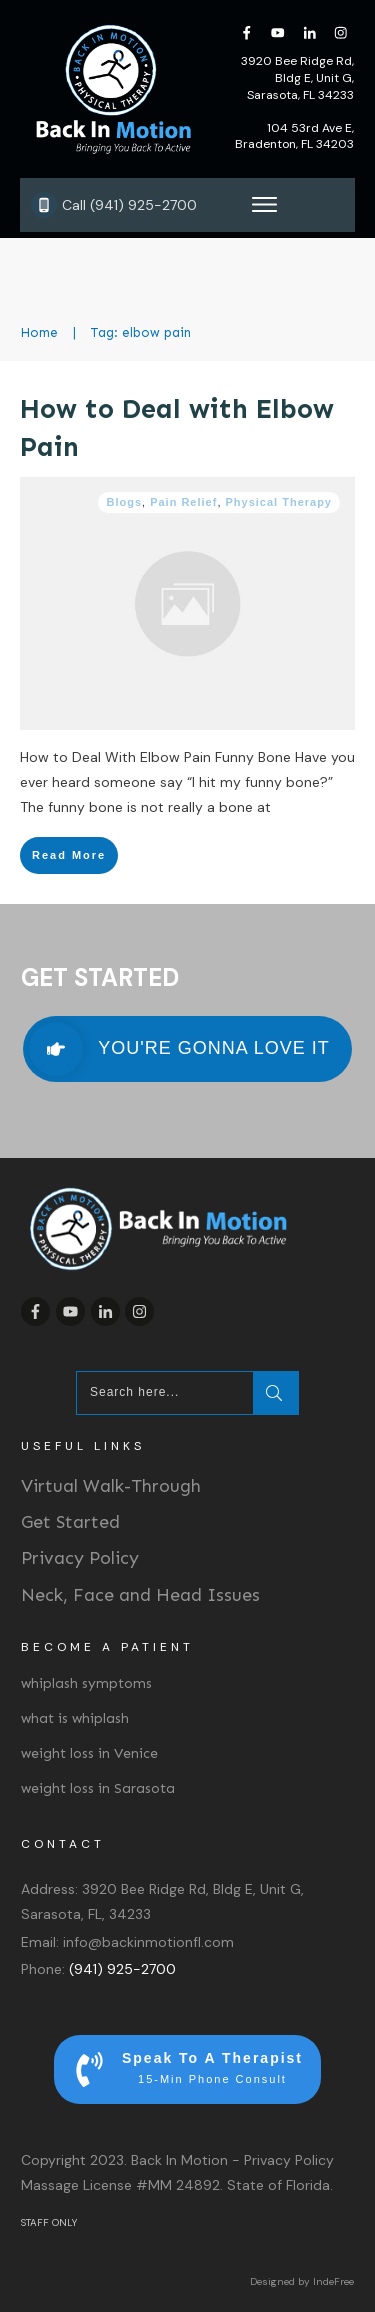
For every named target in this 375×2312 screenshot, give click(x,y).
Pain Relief (183, 502)
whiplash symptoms (86, 1683)
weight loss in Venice (89, 1753)
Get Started (70, 1522)
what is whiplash (75, 1718)
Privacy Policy (80, 1558)
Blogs (124, 502)
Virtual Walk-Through (111, 1486)
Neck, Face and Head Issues (140, 1595)
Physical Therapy (279, 502)
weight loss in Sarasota (98, 1788)
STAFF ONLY (49, 2222)
